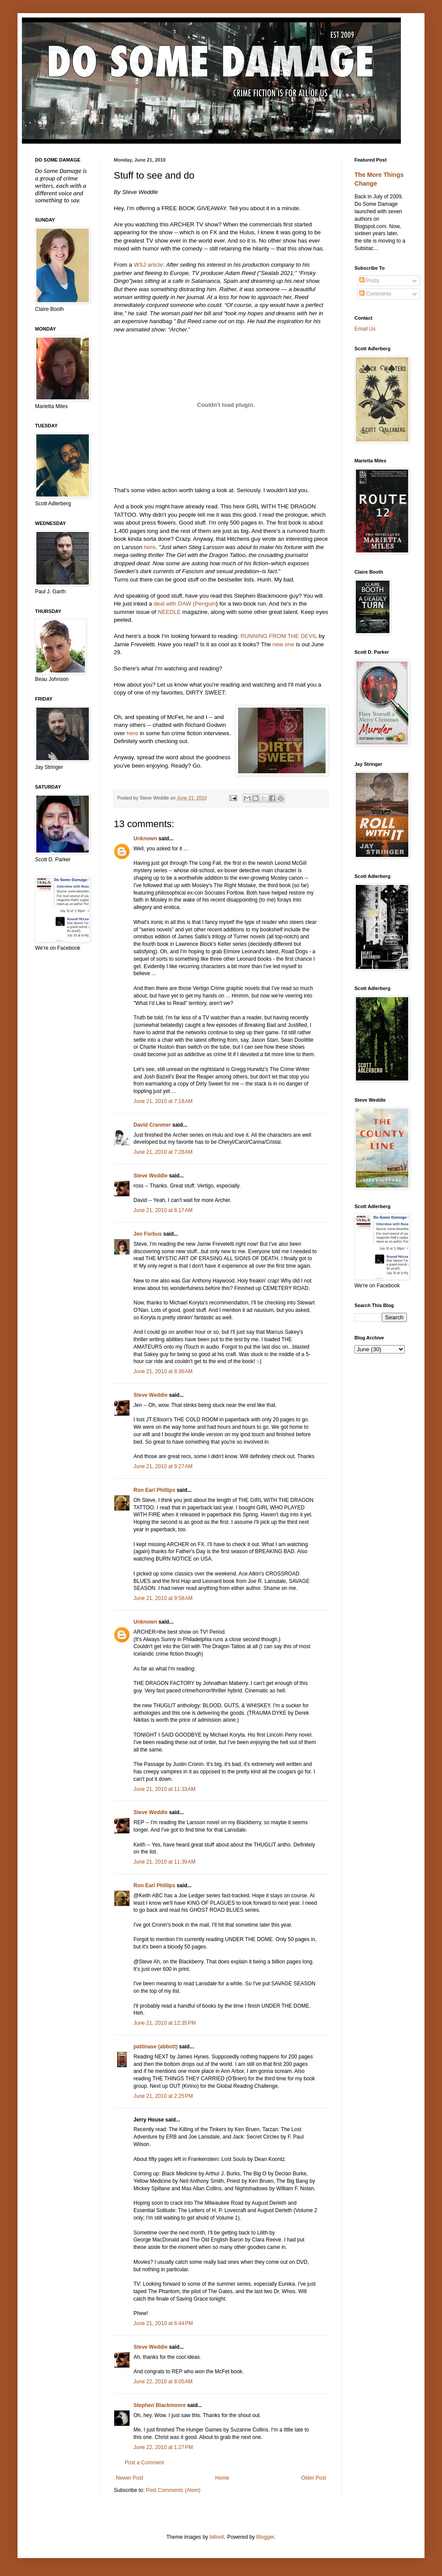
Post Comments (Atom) (173, 2490)
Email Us (364, 329)
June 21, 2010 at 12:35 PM (164, 2023)
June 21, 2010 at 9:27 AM (163, 1466)
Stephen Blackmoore (159, 2405)
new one (284, 644)
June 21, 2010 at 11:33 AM (164, 1789)
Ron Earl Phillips (154, 1490)
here (149, 547)
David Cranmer (152, 1125)
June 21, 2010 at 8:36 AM (163, 1371)
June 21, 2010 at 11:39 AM (164, 1862)
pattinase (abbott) (155, 2047)
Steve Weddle (150, 1176)
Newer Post (129, 2478)
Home (222, 2478)
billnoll (217, 2537)
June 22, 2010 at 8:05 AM (163, 2382)
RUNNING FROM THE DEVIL (278, 636)
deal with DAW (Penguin (185, 603)
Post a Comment (144, 2463)
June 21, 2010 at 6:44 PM (163, 2323)
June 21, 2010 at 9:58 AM (163, 1598)
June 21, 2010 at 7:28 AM (163, 1152)
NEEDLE (169, 612)
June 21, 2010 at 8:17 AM (163, 1210)
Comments (375, 294)
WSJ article (148, 264)
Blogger (265, 2537)
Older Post (313, 2478)
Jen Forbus (147, 1234)
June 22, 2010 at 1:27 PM (163, 2447)
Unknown (145, 838)
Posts (369, 281)
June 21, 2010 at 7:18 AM (163, 1101)
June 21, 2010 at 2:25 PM (163, 2096)
